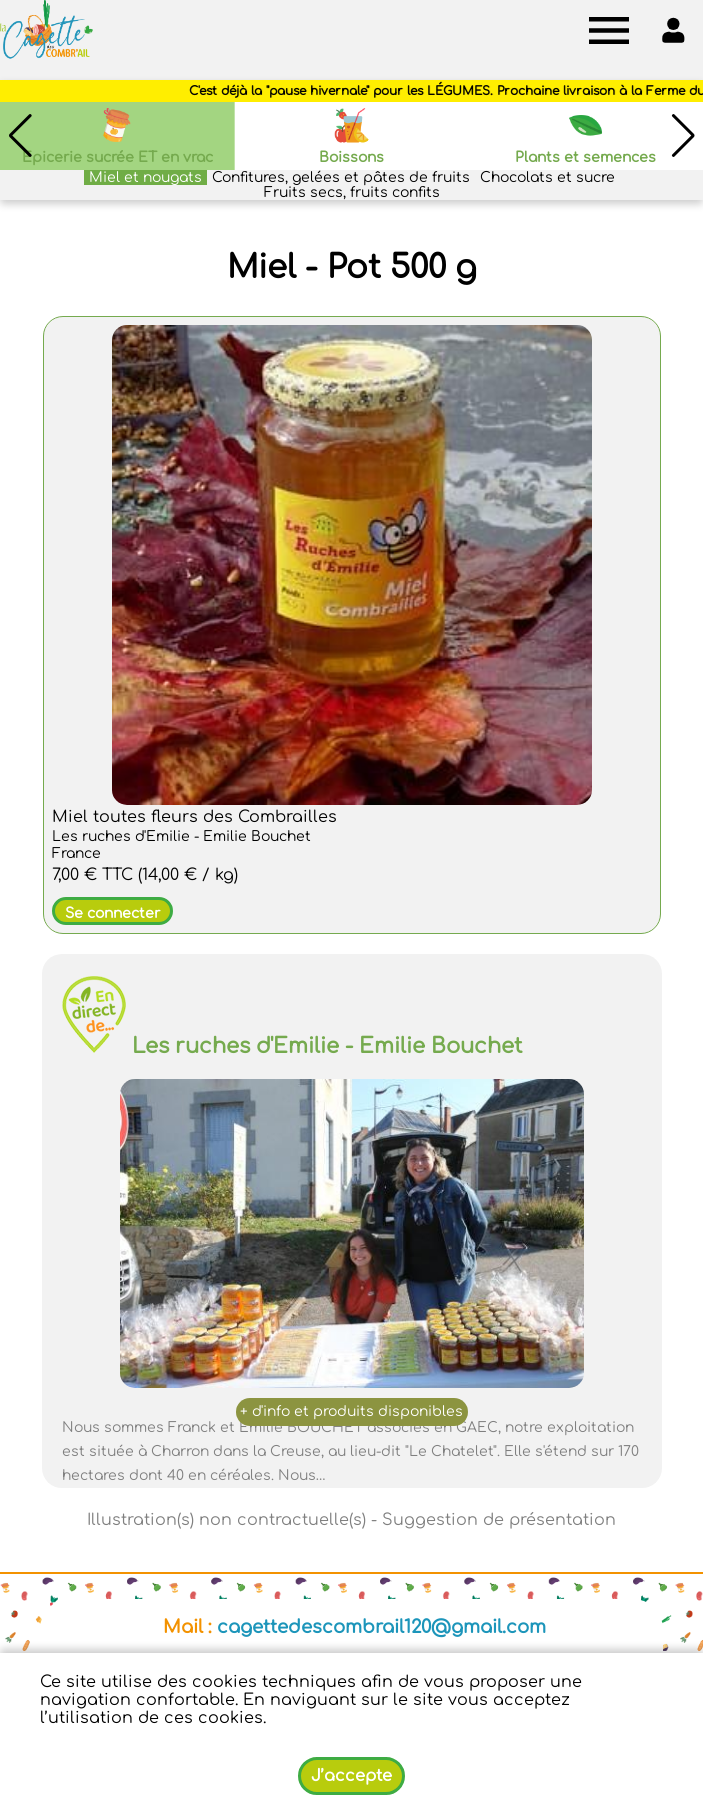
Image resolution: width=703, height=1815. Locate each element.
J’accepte (351, 1776)
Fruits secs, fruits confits (352, 192)
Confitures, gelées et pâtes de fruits (341, 177)
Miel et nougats (145, 177)
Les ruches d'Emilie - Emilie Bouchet (327, 1046)
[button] (683, 136)
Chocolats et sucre (547, 177)
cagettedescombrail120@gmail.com (381, 1627)
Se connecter (112, 913)
